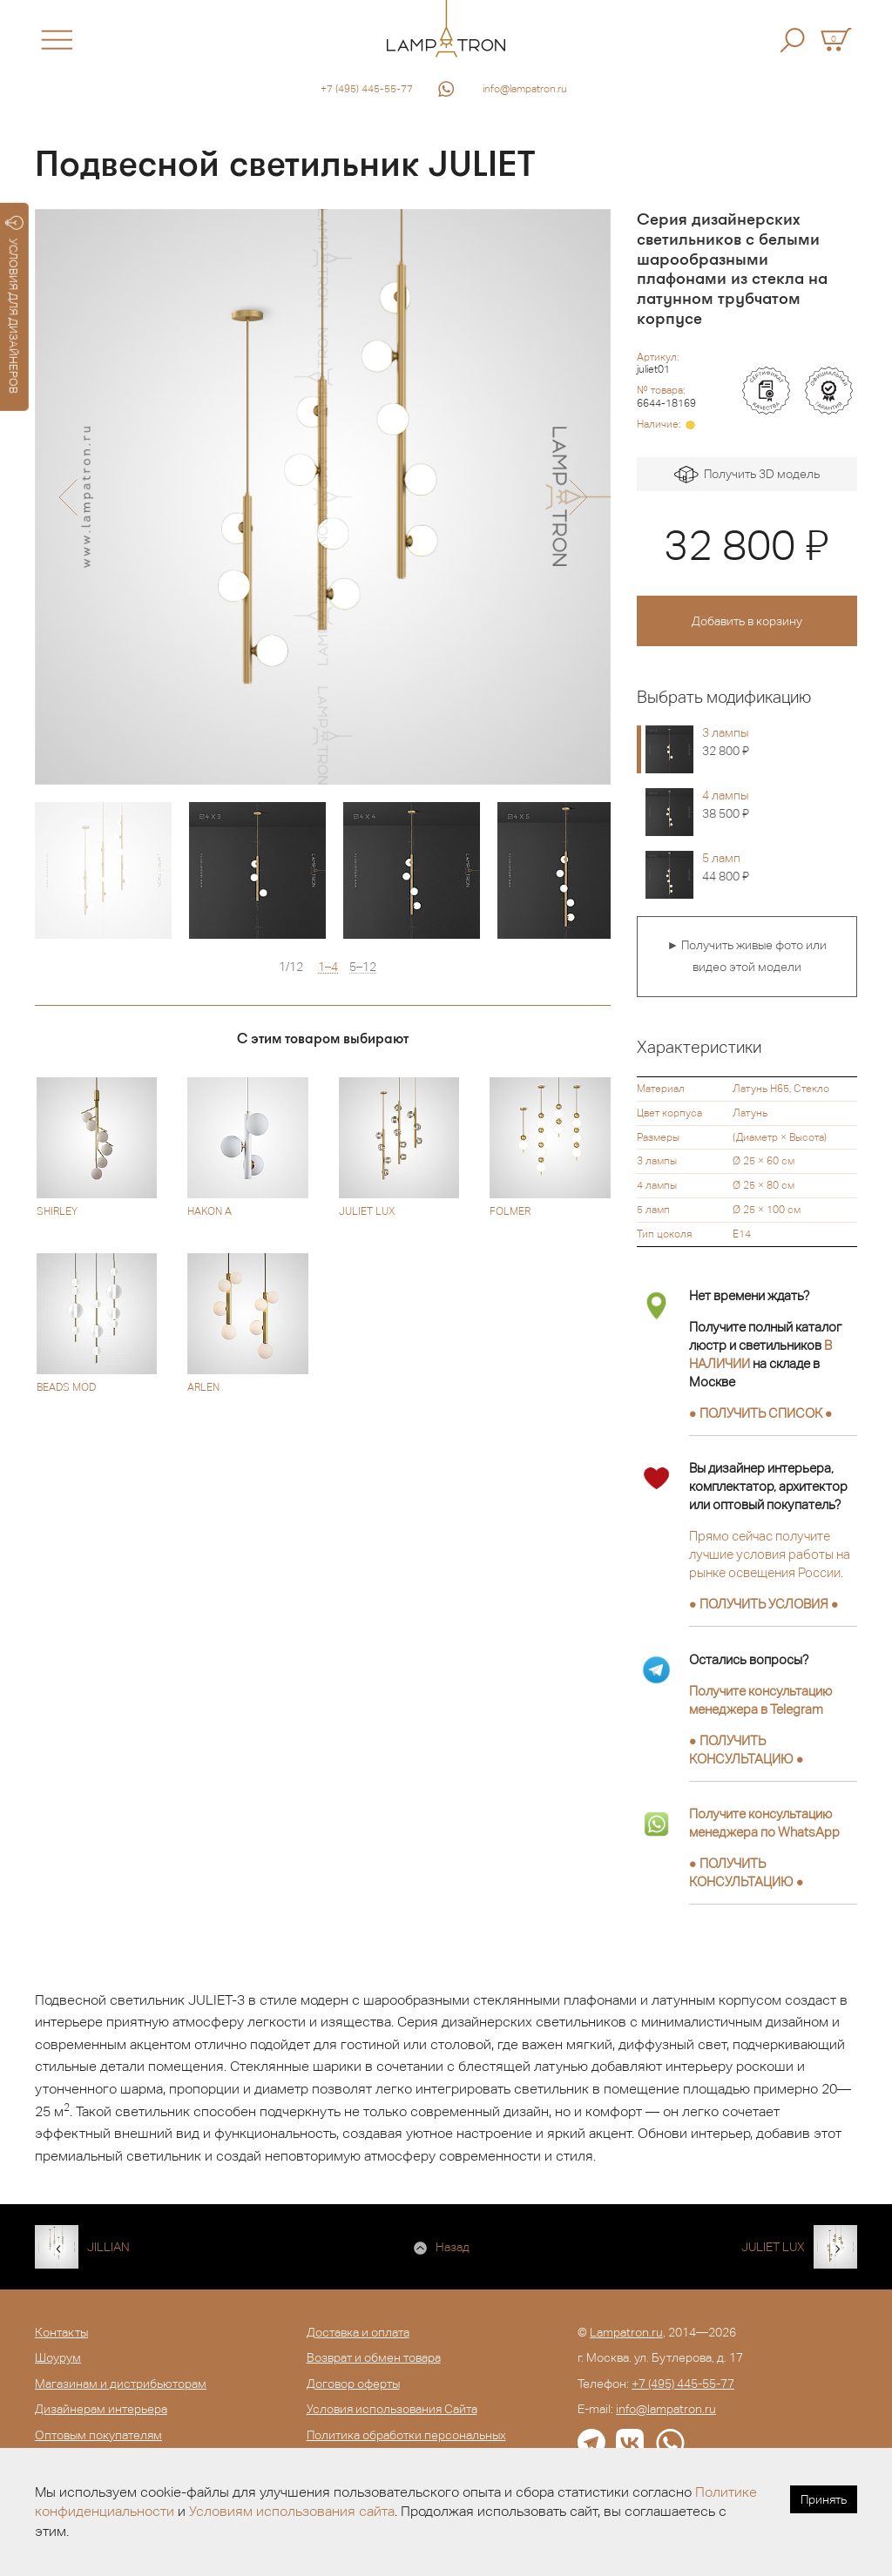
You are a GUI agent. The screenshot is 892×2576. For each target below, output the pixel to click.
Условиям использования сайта (292, 2511)
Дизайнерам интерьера (101, 2409)
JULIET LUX (773, 2247)
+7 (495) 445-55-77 (367, 89)
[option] (323, 497)
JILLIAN (108, 2247)
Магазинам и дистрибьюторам (120, 2384)
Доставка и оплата (358, 2332)
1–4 (328, 967)
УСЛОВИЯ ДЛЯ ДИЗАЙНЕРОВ (14, 305)
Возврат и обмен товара (374, 2357)
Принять (824, 2499)
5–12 (362, 967)
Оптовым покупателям (98, 2435)
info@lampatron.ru (525, 89)
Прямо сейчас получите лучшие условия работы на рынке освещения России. (769, 1554)
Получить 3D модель (747, 475)
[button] (67, 497)
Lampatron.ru (626, 2332)
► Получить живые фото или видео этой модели (746, 956)
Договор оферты (353, 2384)
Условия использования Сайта (392, 2409)
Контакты (61, 2332)
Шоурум (58, 2357)
